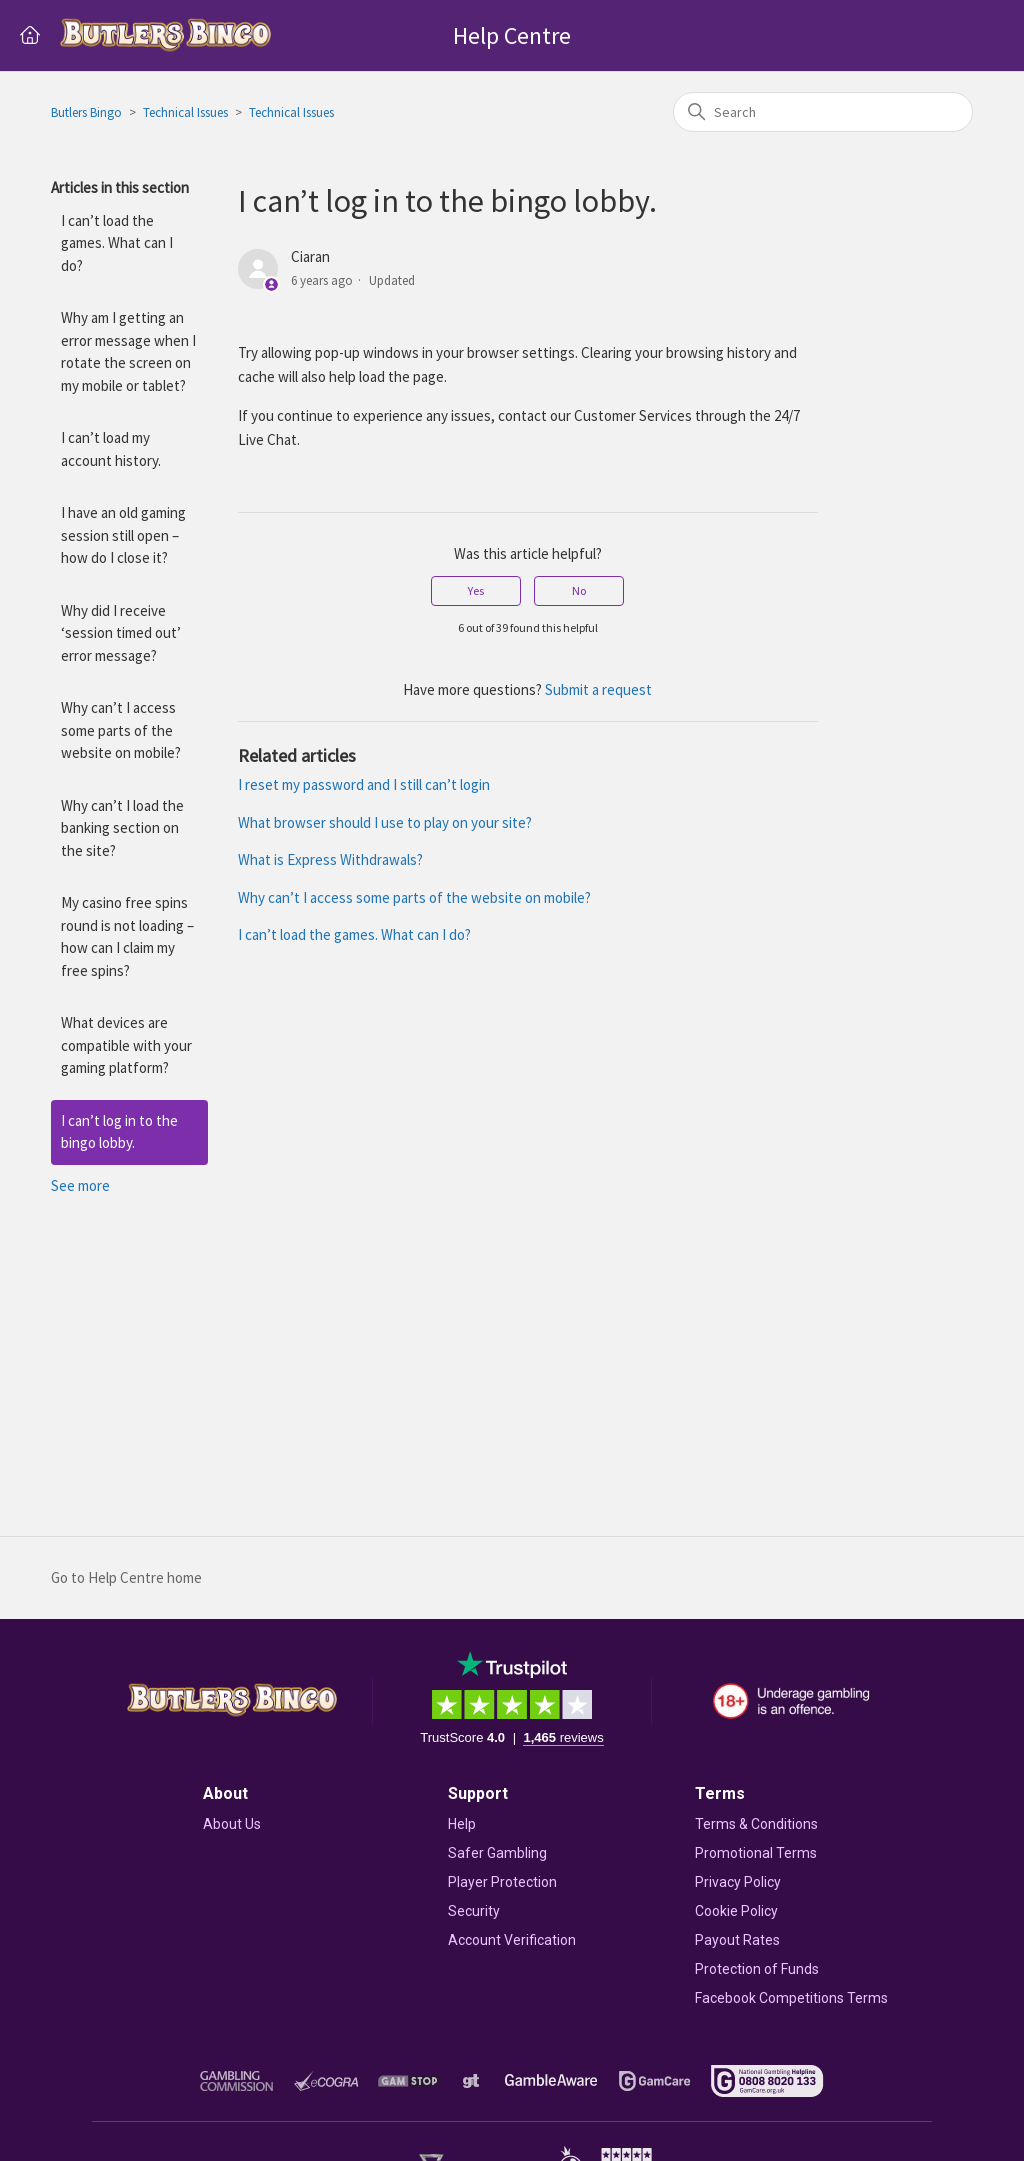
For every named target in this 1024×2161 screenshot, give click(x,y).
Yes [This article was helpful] (476, 590)
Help (462, 1824)
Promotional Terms (756, 1853)
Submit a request (598, 689)
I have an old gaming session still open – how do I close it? (123, 535)
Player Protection (502, 1882)
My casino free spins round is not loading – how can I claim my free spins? (127, 936)
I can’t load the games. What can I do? (117, 243)
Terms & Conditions (756, 1824)
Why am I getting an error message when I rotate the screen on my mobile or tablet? (128, 351)
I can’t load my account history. (111, 449)
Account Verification (512, 1940)
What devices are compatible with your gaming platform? (126, 1045)
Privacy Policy (738, 1882)
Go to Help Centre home (126, 1577)
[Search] (823, 112)
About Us (232, 1824)
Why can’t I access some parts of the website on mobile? (121, 730)
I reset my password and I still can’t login (364, 784)
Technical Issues (185, 112)
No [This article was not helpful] (579, 590)
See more (80, 1185)
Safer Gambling (497, 1853)
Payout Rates (737, 1940)
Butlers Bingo (86, 112)
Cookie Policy (736, 1911)
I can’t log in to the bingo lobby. (119, 1132)
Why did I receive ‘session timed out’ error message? (121, 633)
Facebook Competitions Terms (791, 1998)
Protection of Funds (757, 1969)
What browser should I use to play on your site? (385, 822)
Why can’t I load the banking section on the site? (122, 828)
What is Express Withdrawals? (330, 859)
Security (474, 1911)
